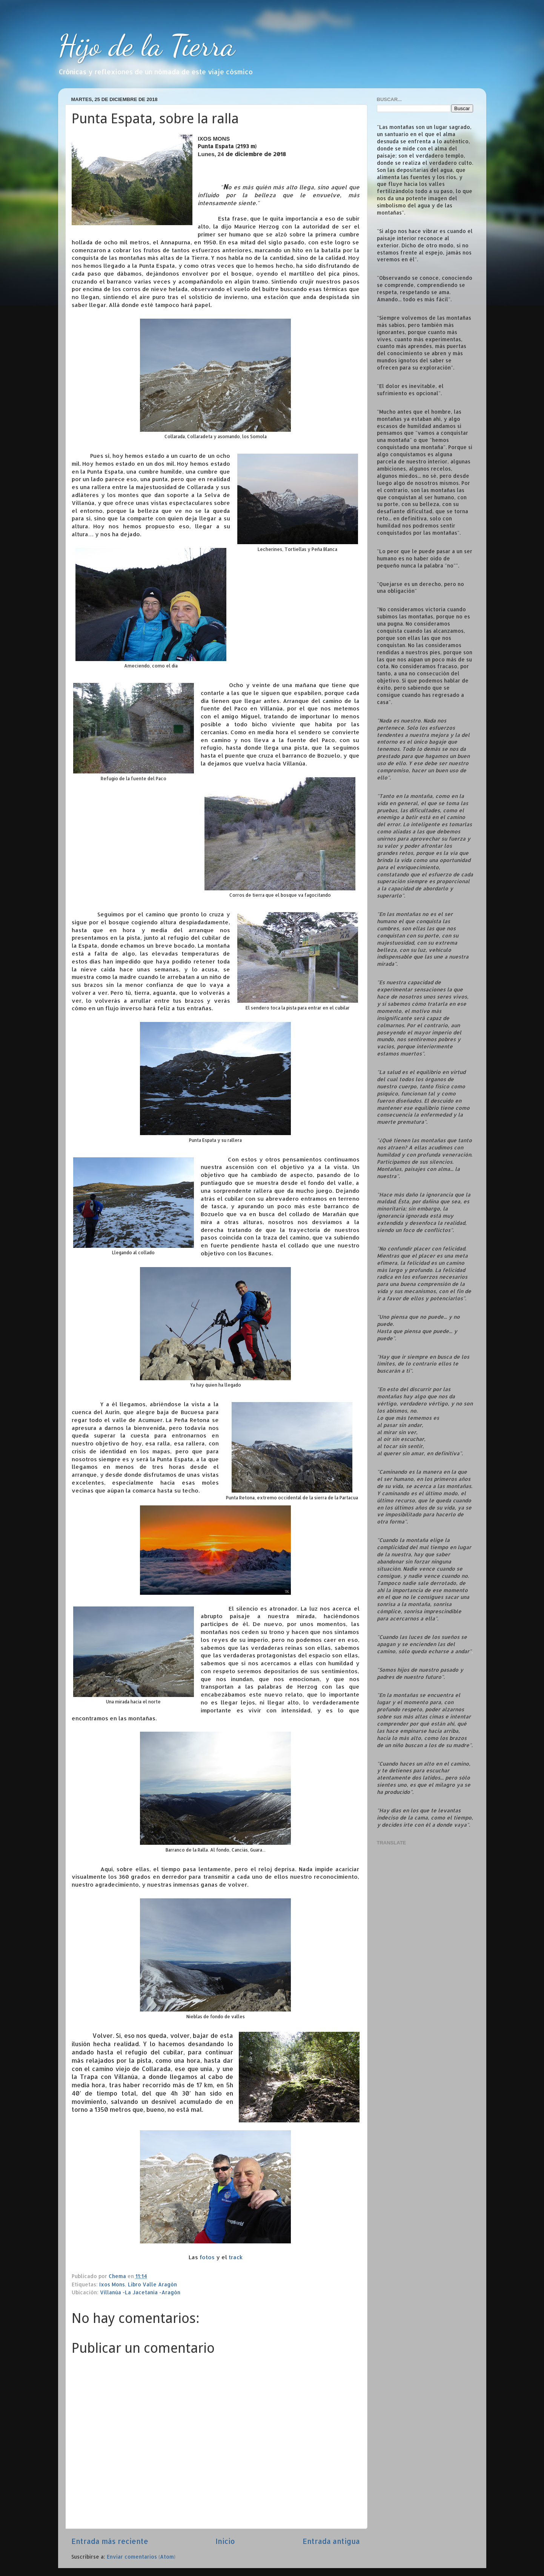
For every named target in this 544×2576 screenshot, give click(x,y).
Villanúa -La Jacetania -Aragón (140, 2292)
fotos (208, 2257)
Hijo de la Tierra (146, 45)
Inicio (225, 2541)
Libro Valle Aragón (152, 2284)
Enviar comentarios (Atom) (141, 2556)
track (236, 2257)
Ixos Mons (112, 2284)
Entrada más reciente (109, 2541)
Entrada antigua (331, 2541)
